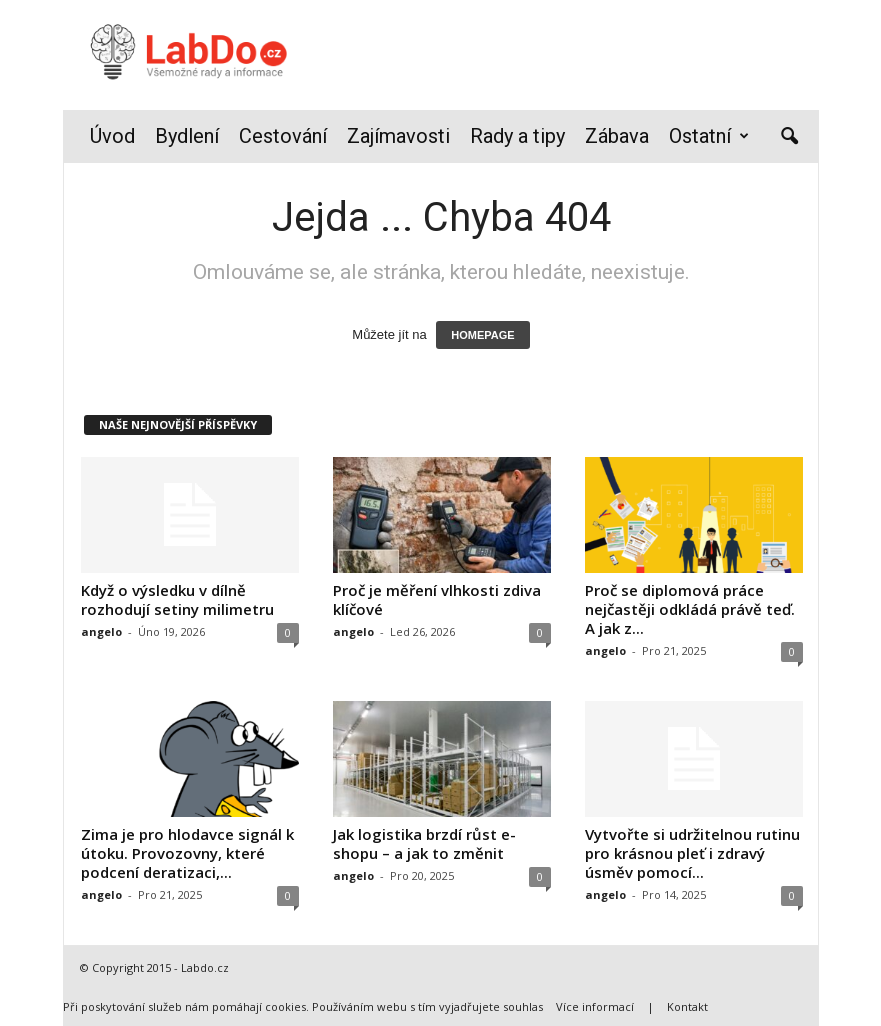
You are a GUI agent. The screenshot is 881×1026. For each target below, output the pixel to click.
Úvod (112, 136)
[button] (789, 137)
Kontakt (687, 1006)
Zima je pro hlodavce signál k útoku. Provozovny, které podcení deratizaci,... (187, 853)
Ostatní (709, 136)
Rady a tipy (517, 136)
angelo (101, 631)
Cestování (283, 136)
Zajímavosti (398, 136)
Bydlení (187, 136)
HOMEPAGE (482, 335)
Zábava (617, 136)
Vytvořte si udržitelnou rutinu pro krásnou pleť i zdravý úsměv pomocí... (692, 853)
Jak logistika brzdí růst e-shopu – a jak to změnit (424, 843)
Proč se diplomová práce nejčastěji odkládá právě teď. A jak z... (690, 609)
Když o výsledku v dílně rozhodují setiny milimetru (177, 599)
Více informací (595, 1006)
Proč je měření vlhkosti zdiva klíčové (437, 599)
